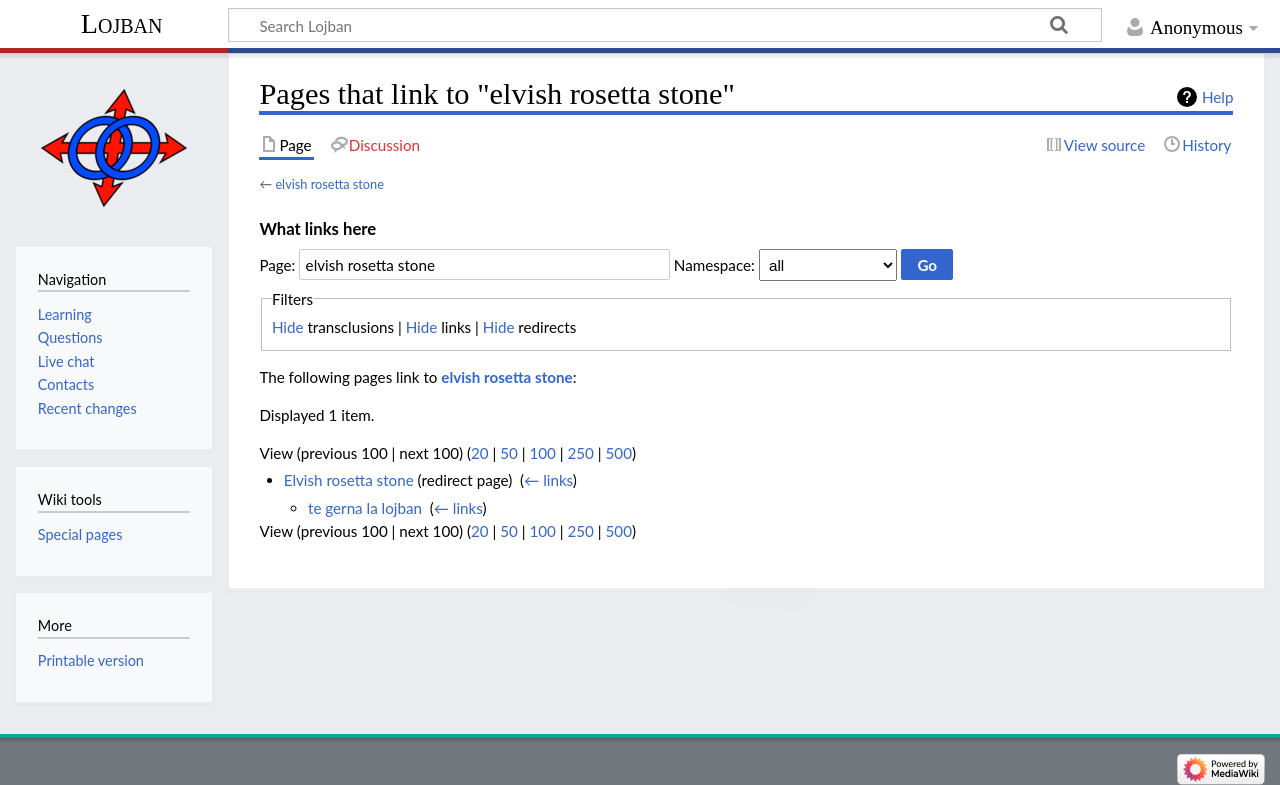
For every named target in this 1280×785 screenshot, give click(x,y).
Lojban (122, 23)
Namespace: (714, 265)
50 (509, 453)
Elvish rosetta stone (349, 480)
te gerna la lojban (365, 508)
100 (542, 453)
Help (1217, 97)
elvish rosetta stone (329, 184)
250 (580, 453)
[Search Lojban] (665, 25)
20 (480, 453)
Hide (288, 327)
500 (619, 453)
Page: (277, 265)
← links (548, 480)
